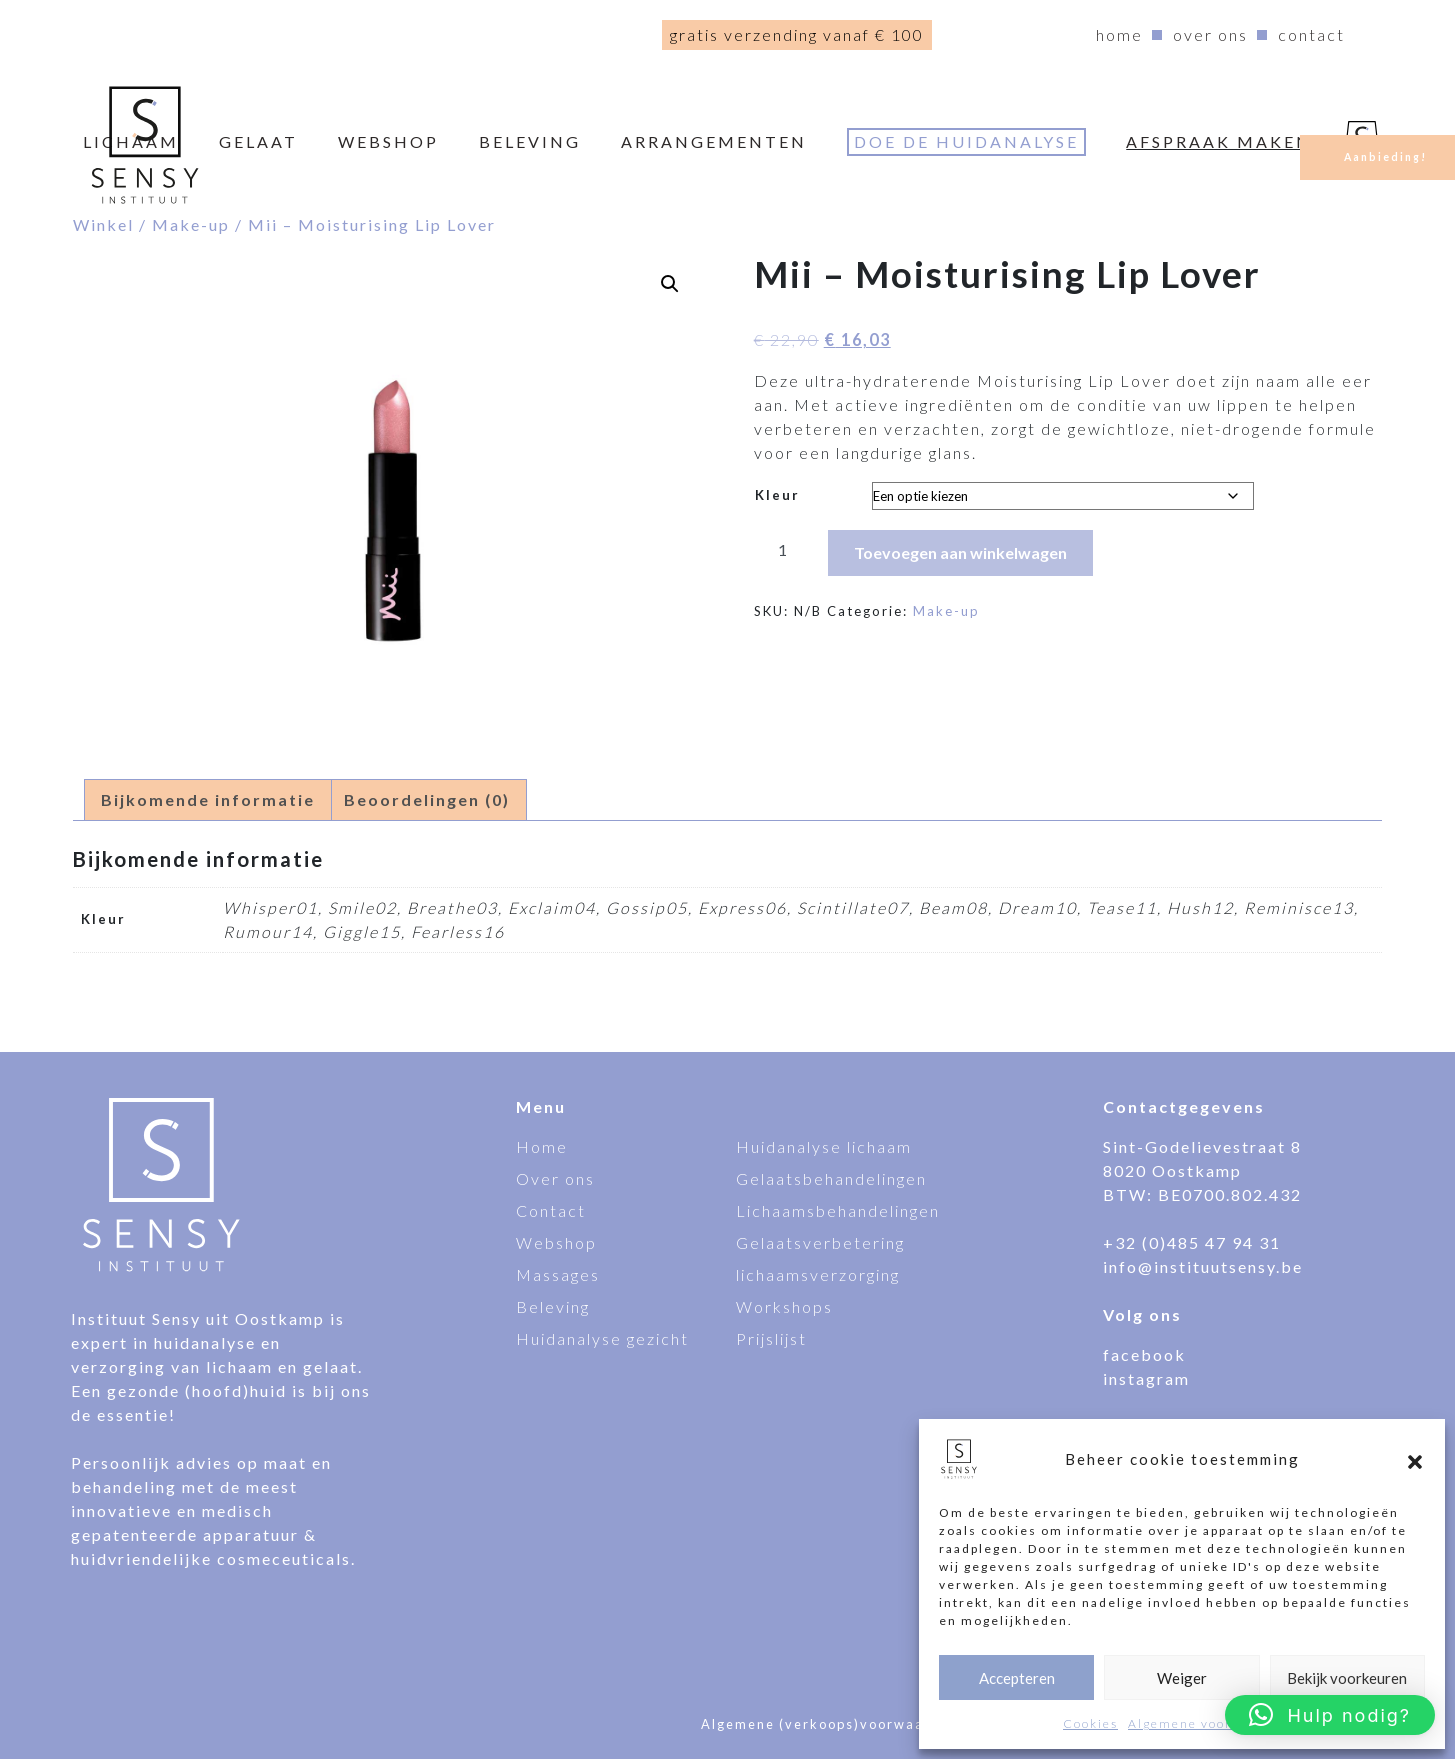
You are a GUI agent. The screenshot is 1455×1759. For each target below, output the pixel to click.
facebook (1144, 1354)
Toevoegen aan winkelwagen (960, 552)
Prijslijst (771, 1338)
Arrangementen (714, 141)
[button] (1415, 1459)
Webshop (556, 1242)
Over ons (1210, 34)
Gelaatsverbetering (820, 1242)
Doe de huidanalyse (966, 141)
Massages (558, 1274)
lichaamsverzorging (818, 1274)
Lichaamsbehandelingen (838, 1210)
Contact (1311, 34)
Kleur (777, 495)
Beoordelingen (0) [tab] (427, 799)
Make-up (191, 224)
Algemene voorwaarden (1209, 1723)
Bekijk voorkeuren (1347, 1678)
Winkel (103, 224)
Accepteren (1017, 1678)
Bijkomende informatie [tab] (208, 799)
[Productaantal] (783, 549)
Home (1119, 34)
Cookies (1090, 1723)
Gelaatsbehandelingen (831, 1178)
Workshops (784, 1306)
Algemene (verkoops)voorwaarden (830, 1724)
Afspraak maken (1219, 141)
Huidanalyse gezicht (602, 1338)
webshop (388, 141)
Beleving (530, 141)
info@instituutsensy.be (1203, 1266)
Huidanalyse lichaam (824, 1146)
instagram (1146, 1378)
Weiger (1182, 1678)
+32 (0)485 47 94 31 (1192, 1242)
